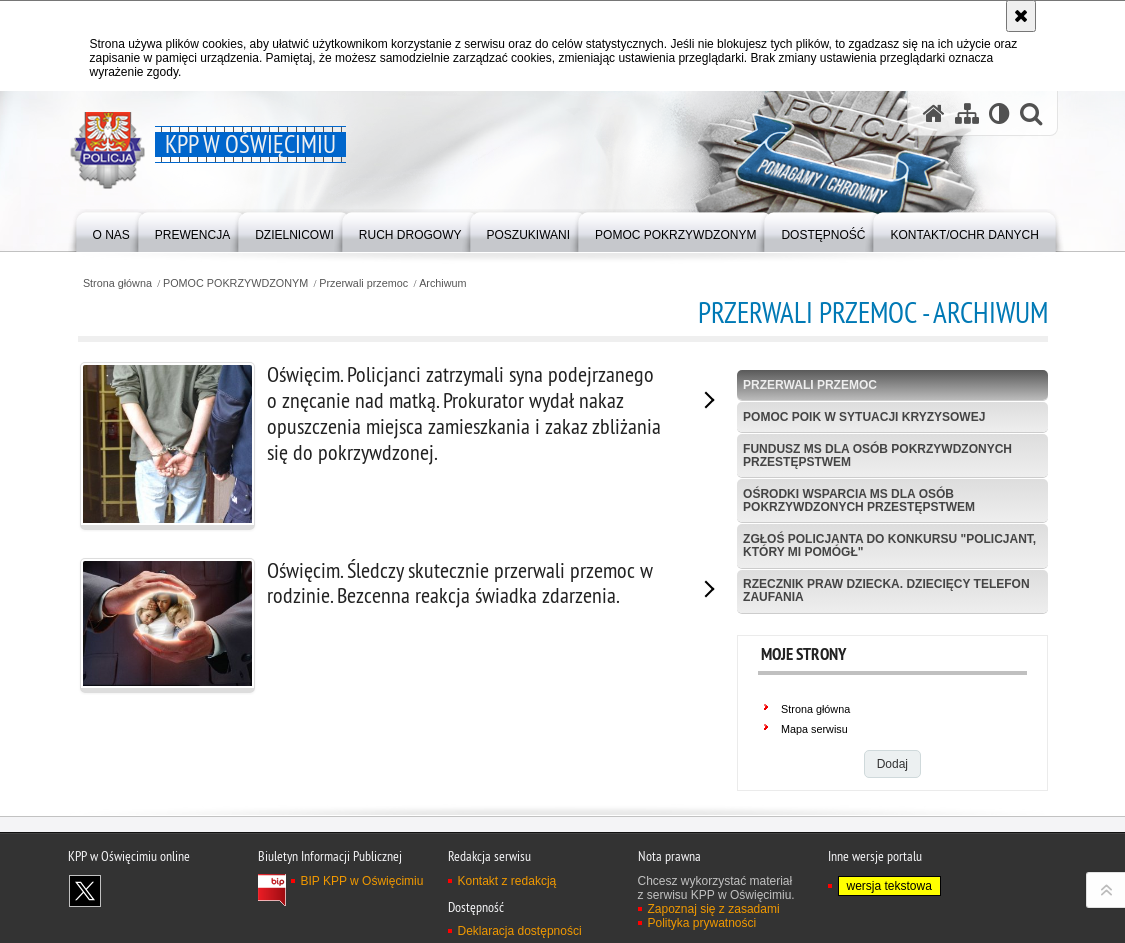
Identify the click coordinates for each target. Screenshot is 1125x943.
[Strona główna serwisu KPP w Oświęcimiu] (934, 113)
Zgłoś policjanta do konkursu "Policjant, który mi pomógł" (889, 545)
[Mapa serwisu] (967, 113)
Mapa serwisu (814, 729)
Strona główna (117, 283)
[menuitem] (111, 230)
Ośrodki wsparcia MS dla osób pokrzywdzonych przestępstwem (859, 500)
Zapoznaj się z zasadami (714, 909)
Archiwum (442, 283)
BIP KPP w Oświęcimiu (362, 881)
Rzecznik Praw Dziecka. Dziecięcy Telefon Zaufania (886, 590)
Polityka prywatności (702, 923)
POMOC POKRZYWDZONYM (235, 283)
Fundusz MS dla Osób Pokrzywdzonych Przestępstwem (877, 455)
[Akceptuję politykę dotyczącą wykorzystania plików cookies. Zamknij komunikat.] (1021, 16)
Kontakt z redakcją (507, 881)
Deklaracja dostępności (520, 931)
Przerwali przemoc (363, 283)
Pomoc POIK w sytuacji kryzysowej (864, 417)
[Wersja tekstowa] (999, 113)
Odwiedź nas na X (85, 891)
